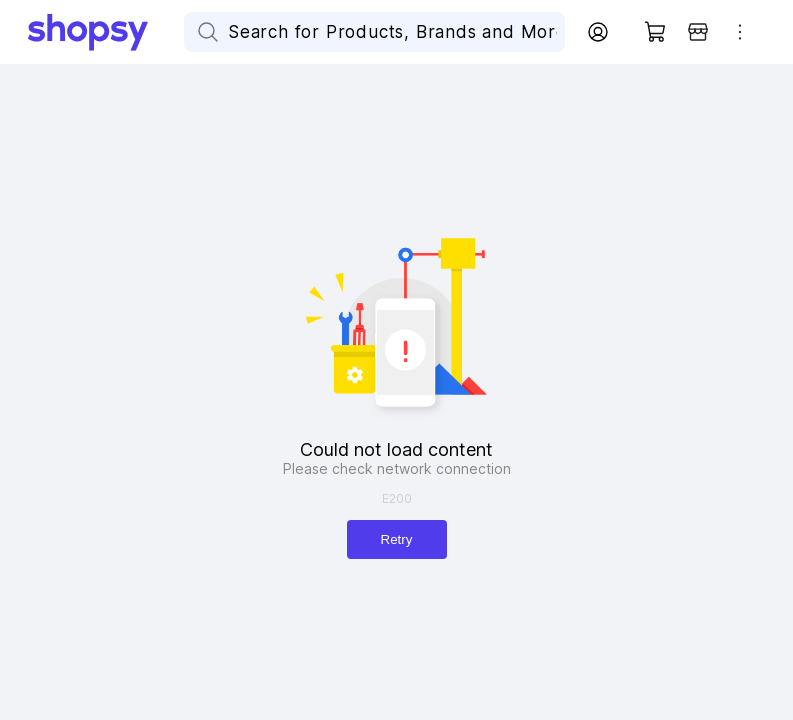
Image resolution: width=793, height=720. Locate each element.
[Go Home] (106, 32)
